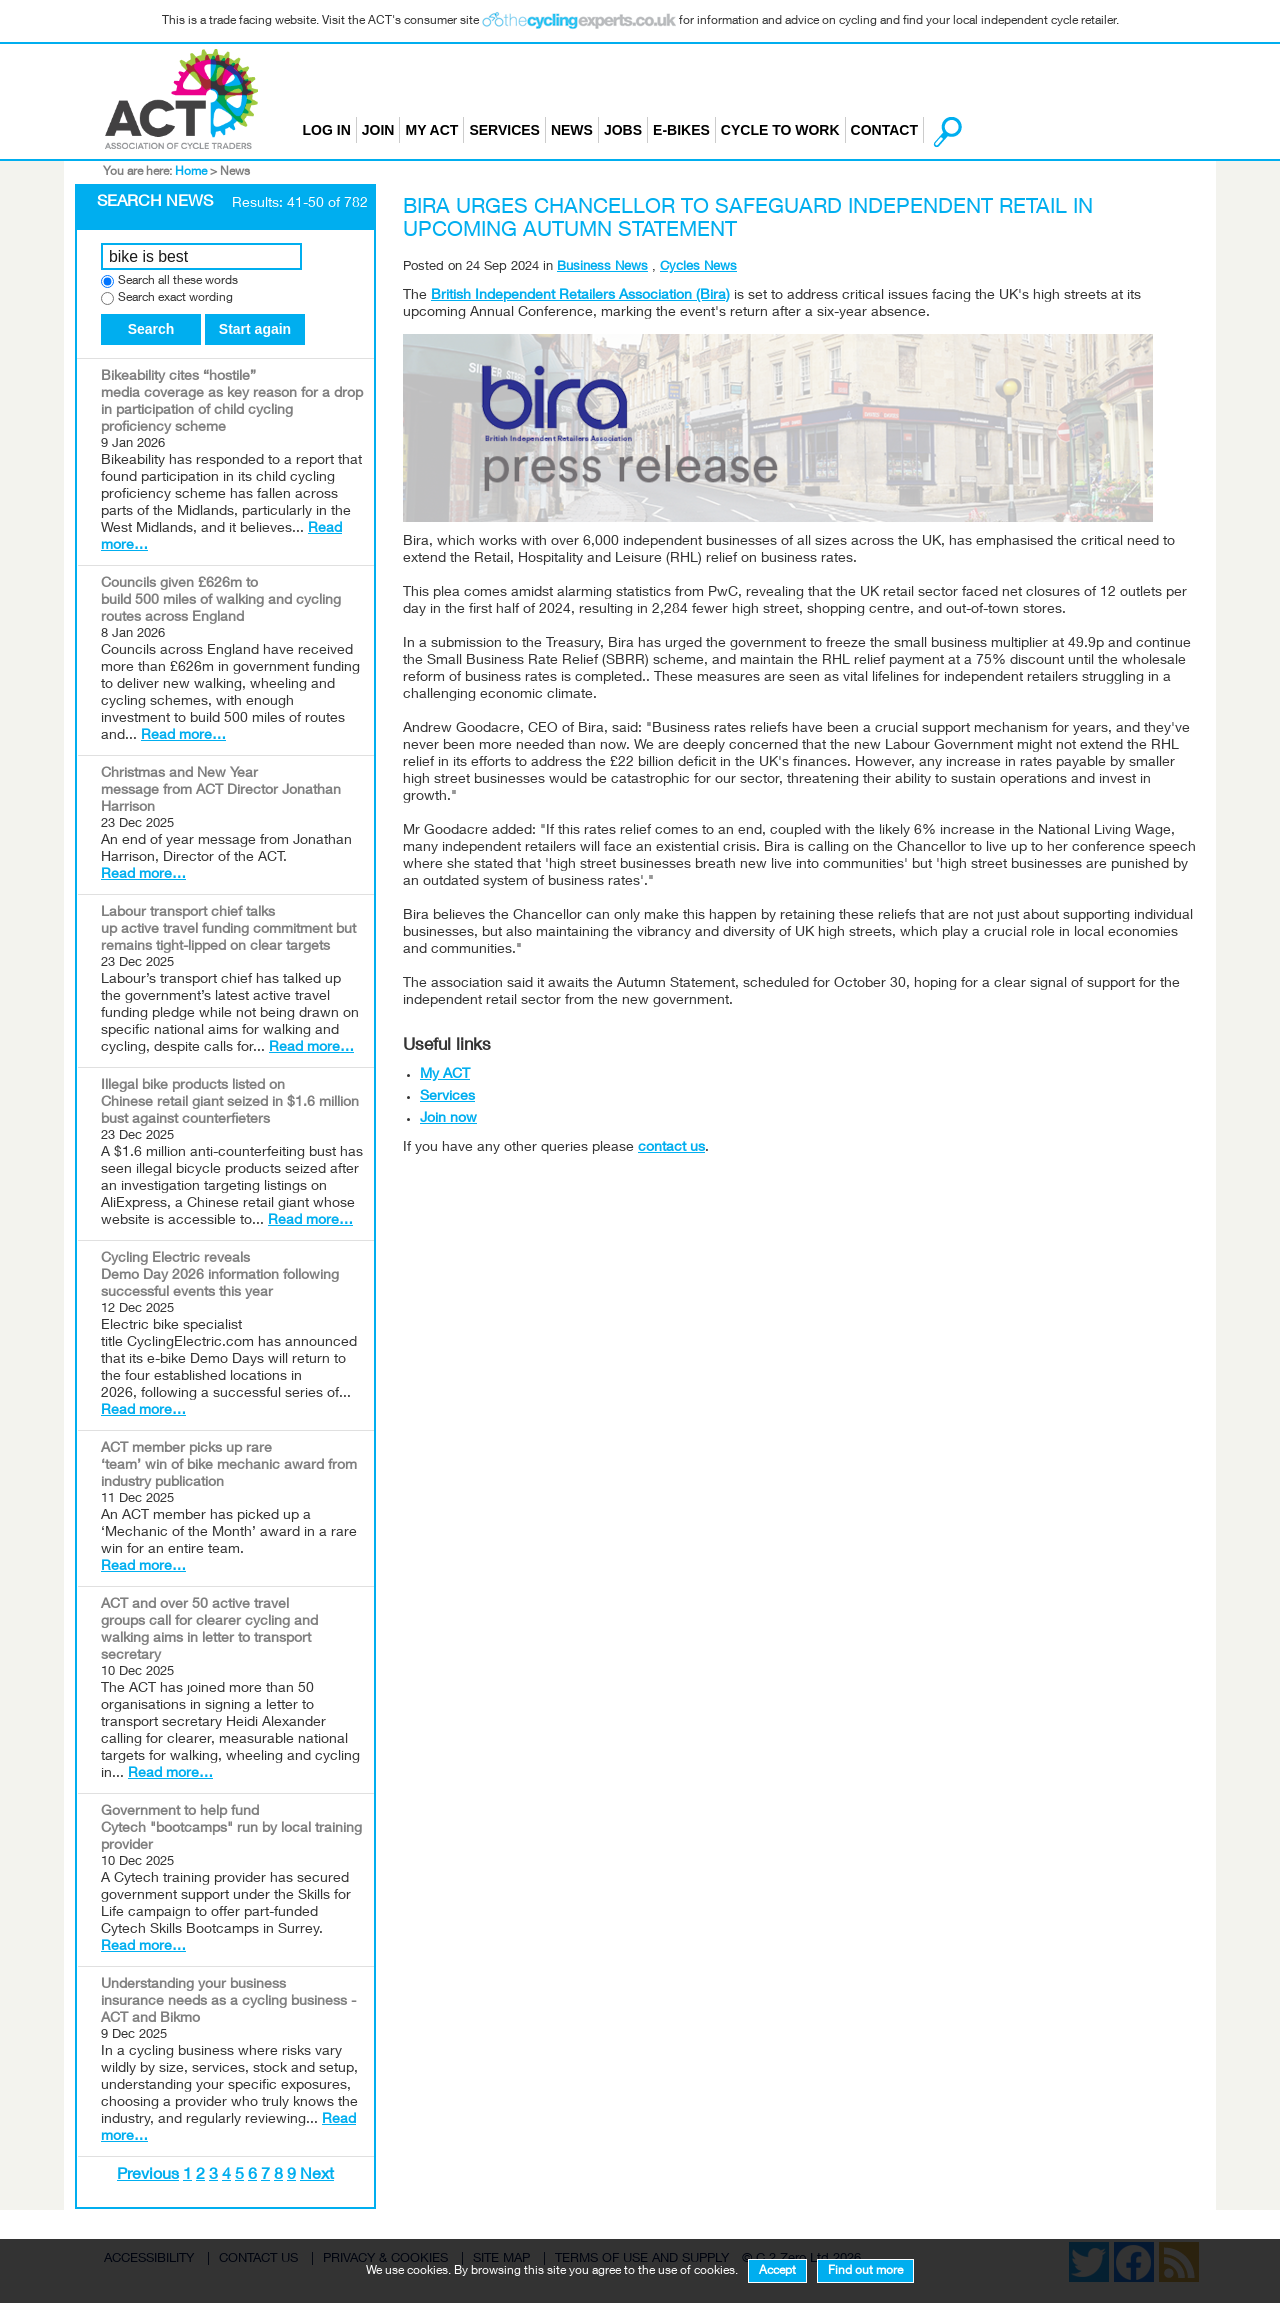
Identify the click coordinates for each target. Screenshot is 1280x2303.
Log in (327, 130)
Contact (884, 130)
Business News (602, 267)
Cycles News (698, 267)
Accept (777, 2271)
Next (317, 2176)
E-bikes (681, 130)
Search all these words (178, 281)
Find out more (865, 2271)
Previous (148, 2176)
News (572, 130)
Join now (448, 1119)
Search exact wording (175, 298)
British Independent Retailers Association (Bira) (580, 296)
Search (151, 329)
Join (378, 130)
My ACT (431, 130)
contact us (671, 1148)
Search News (155, 203)
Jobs (623, 130)
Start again (255, 329)
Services (504, 130)
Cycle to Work (780, 130)
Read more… (183, 736)
